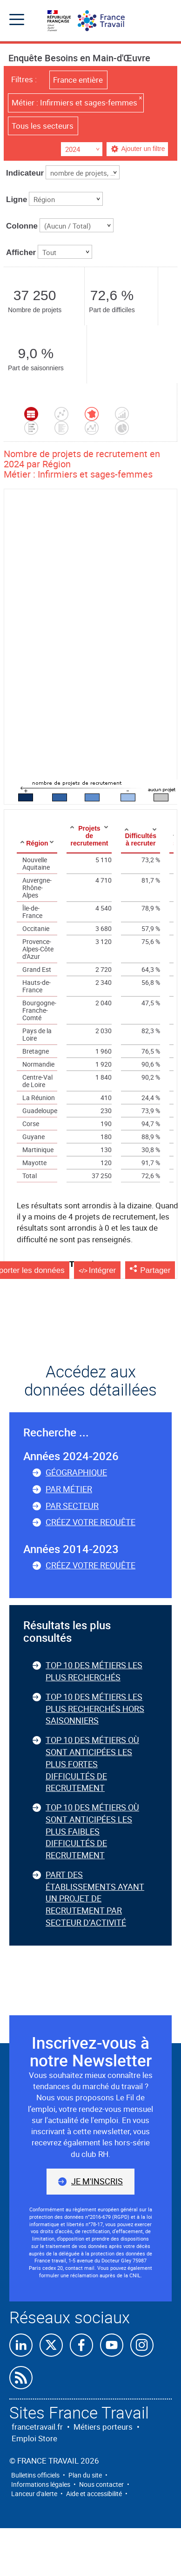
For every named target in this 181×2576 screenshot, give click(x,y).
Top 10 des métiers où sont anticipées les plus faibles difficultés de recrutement (92, 1831)
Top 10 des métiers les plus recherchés (94, 1671)
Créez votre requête (90, 1521)
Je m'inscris (97, 2181)
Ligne (16, 199)
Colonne (22, 226)
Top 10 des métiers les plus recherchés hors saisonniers (95, 1708)
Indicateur (25, 173)
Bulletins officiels (35, 2475)
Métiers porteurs (103, 2426)
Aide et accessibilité (94, 2493)
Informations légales (40, 2484)
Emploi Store (34, 2438)
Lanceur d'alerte (34, 2493)
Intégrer (102, 1270)
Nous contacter (101, 2484)
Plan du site (85, 2475)
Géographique (76, 1472)
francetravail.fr (37, 2426)
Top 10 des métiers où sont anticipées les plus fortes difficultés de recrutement (92, 1763)
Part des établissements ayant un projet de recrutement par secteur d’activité (95, 1898)
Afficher (21, 252)
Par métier (69, 1488)
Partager (155, 1270)
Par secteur (72, 1505)
